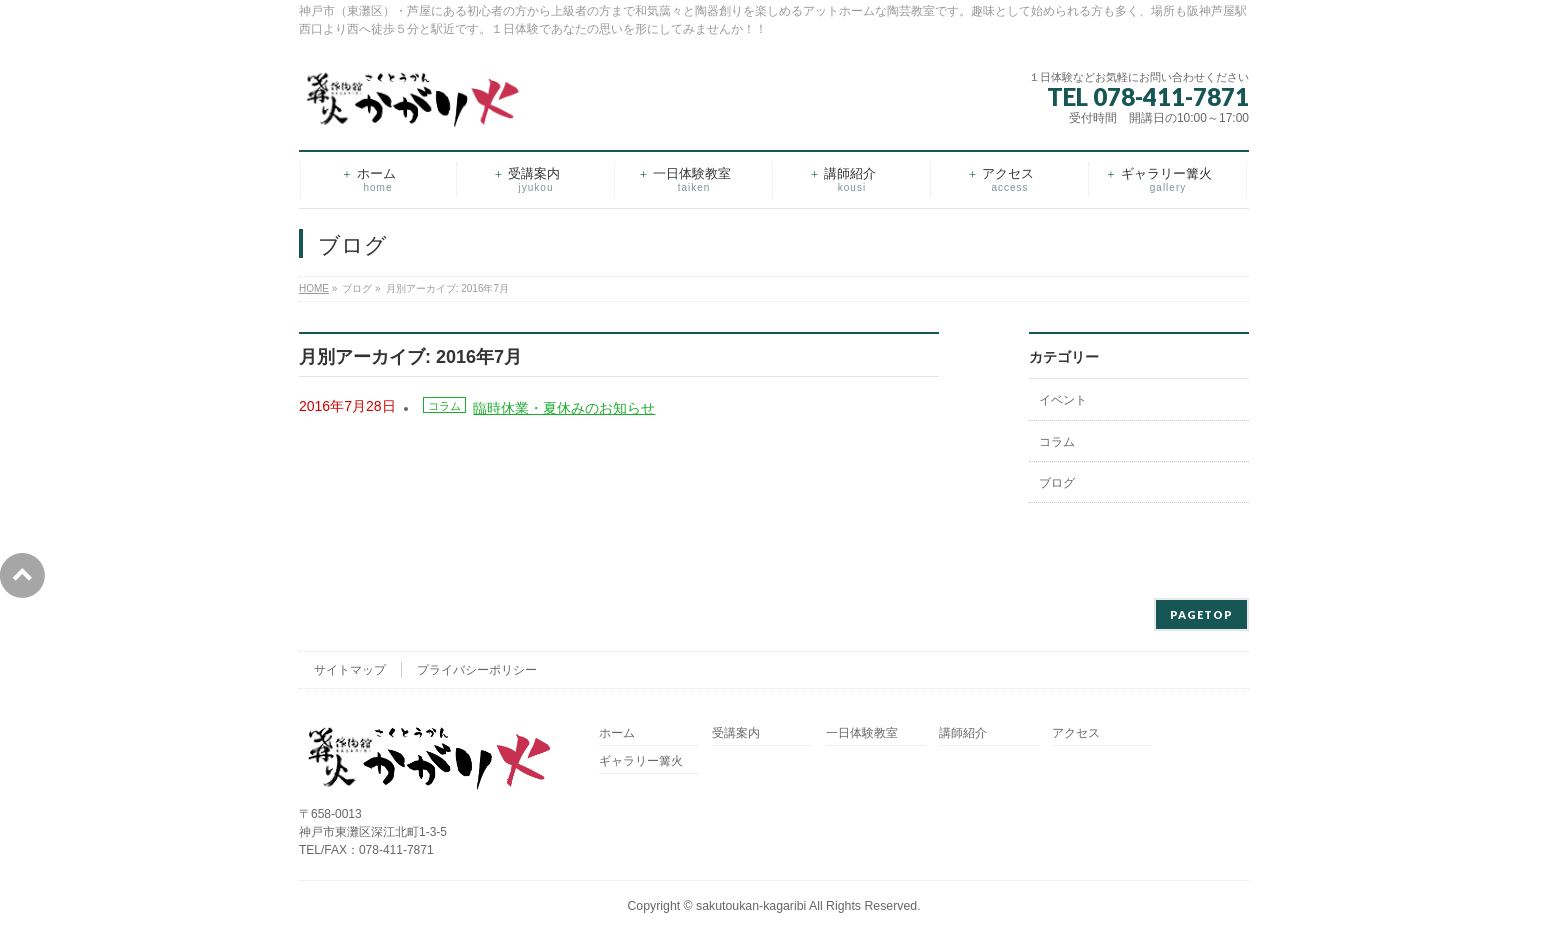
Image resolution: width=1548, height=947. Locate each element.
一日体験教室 (862, 733)
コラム (444, 406)
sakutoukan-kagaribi (751, 906)
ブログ (1057, 483)
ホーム (617, 733)
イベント (1063, 400)
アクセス (1076, 733)
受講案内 (736, 733)
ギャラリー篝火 (641, 761)
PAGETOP (1201, 614)
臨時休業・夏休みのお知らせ (564, 408)
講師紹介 (963, 733)
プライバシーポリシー (477, 670)
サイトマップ (350, 670)
